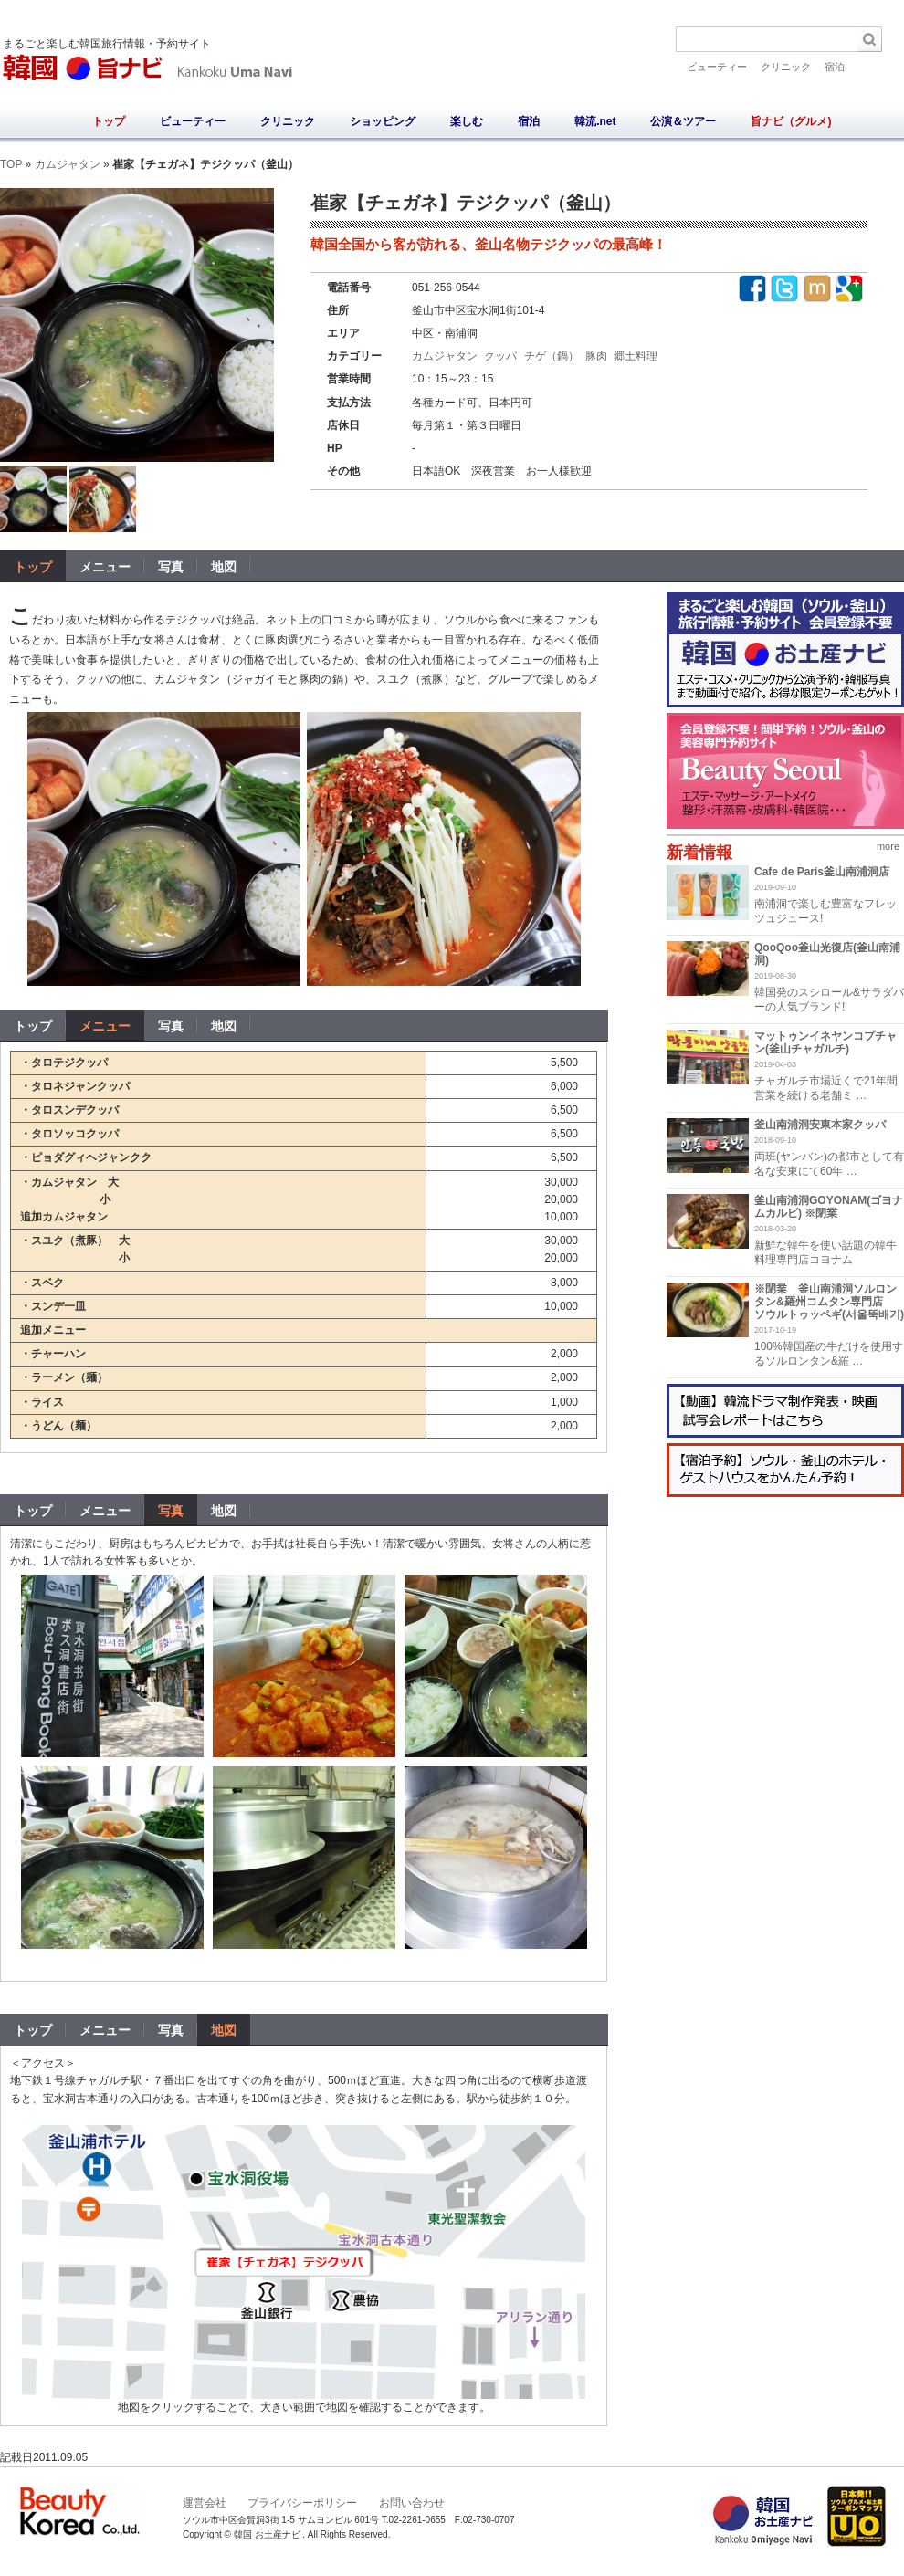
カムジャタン (67, 164)
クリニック (786, 66)
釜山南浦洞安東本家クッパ (820, 1124)
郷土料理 (635, 356)
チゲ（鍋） (551, 356)
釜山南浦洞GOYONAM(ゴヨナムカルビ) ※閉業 (828, 1207)
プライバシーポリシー (302, 2503)
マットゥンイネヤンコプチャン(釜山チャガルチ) (825, 1042)
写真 (171, 1026)
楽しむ (466, 121)
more (888, 846)
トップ (108, 121)
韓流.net (594, 121)
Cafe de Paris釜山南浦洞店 (821, 871)
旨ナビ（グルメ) (791, 121)
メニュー (105, 1026)
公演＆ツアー (683, 121)
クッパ (500, 356)
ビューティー (717, 66)
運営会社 (204, 2503)
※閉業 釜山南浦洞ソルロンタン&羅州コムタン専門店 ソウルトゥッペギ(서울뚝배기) (829, 1302)
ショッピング (382, 121)
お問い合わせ (412, 2503)
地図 (224, 1026)
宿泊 (835, 66)
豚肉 (596, 356)
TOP (11, 164)
